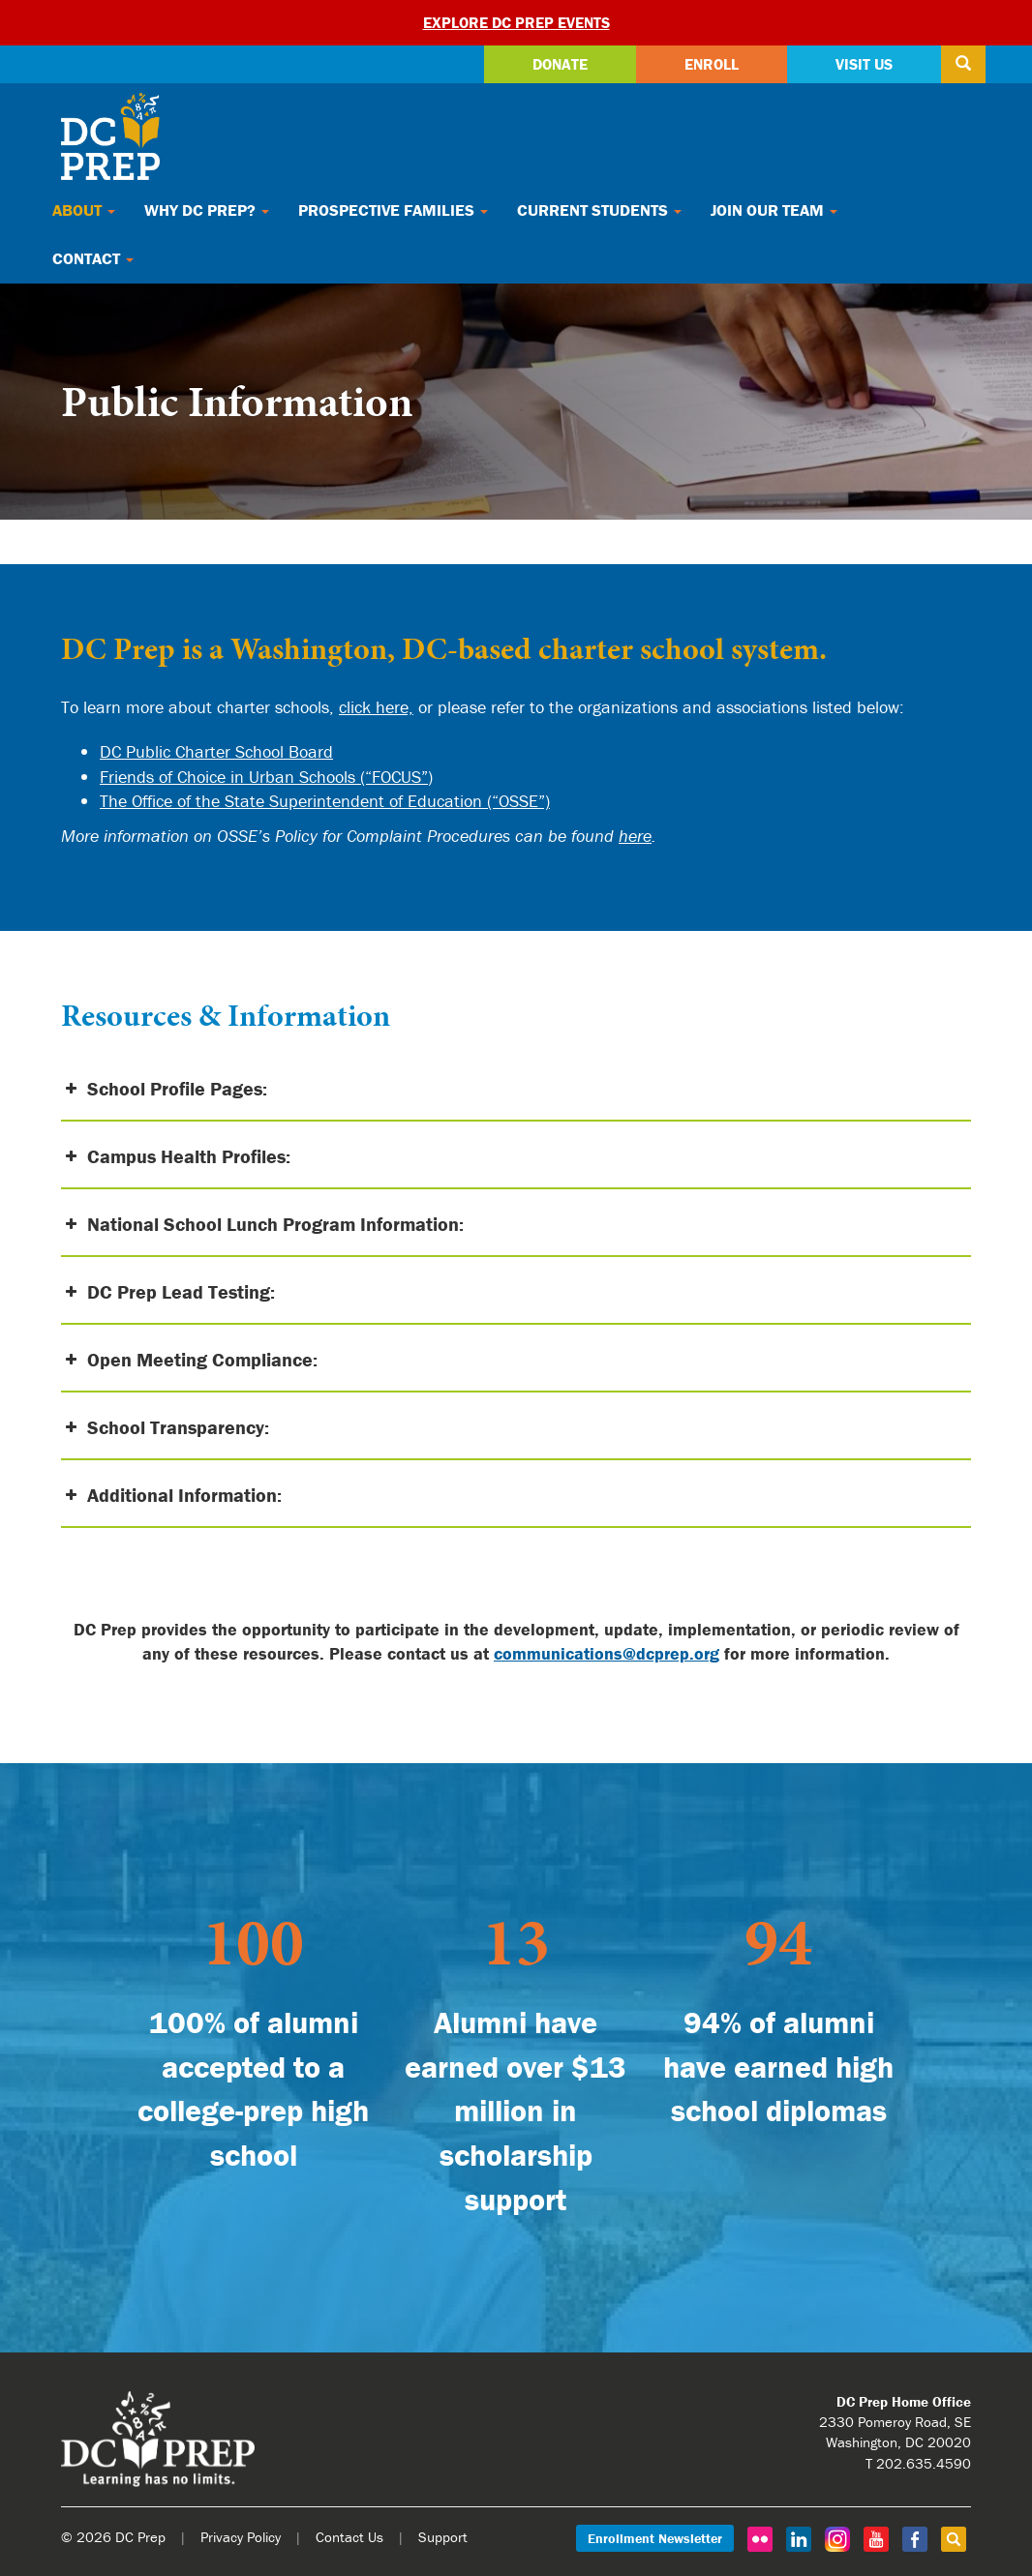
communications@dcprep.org (606, 1653)
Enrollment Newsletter (655, 2538)
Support (443, 2537)
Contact (93, 258)
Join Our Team (774, 210)
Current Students (599, 210)
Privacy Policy (240, 2537)
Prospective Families (393, 210)
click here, (376, 707)
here (635, 835)
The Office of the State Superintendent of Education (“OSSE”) (325, 801)
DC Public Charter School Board (216, 751)
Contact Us (349, 2537)
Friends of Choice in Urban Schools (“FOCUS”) (266, 776)
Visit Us (864, 64)
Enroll (711, 64)
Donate (560, 64)
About (83, 210)
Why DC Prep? (206, 210)
